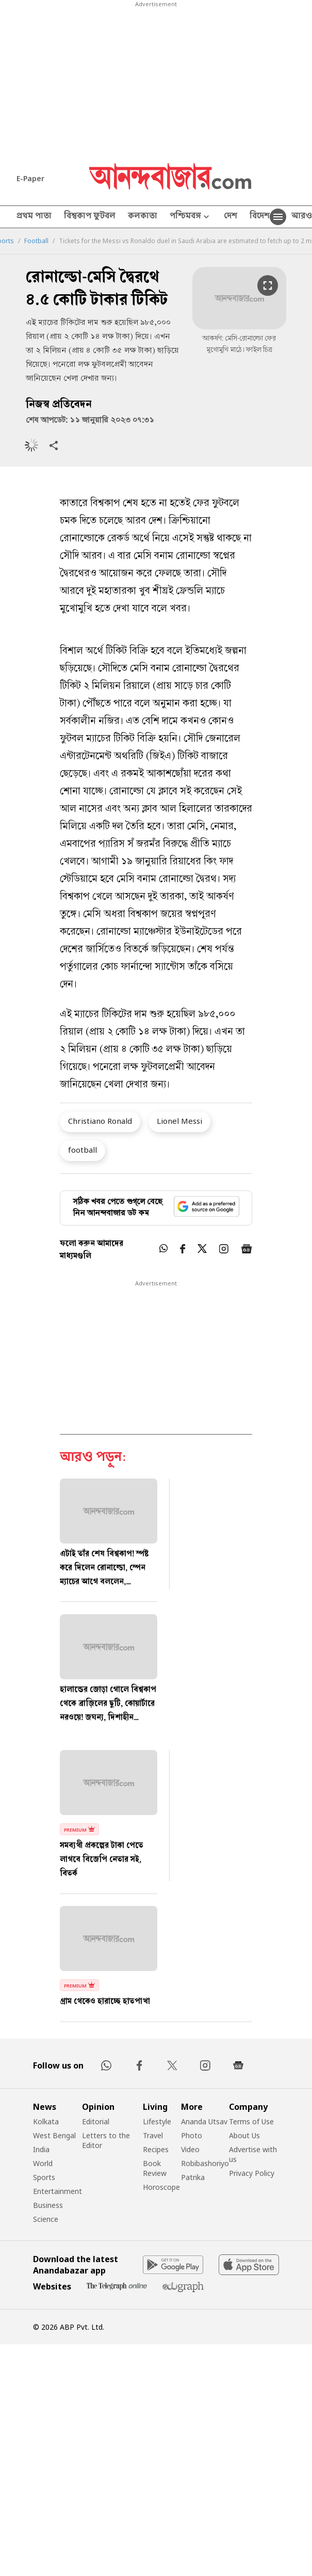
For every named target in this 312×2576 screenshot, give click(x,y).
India (41, 2149)
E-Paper (30, 178)
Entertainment (57, 2191)
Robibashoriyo (205, 2163)
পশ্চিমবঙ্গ (190, 217)
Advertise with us (253, 2154)
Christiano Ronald (100, 1121)
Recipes (156, 2149)
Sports (44, 2177)
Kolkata (46, 2121)
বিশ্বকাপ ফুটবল (90, 217)
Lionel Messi (179, 1121)
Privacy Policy (251, 2173)
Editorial (95, 2121)
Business (48, 2205)
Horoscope (161, 2187)
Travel (153, 2135)
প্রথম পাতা (34, 217)
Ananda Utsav (204, 2121)
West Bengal (54, 2135)
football (82, 1149)
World (43, 2163)
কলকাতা (142, 217)
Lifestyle (157, 2121)
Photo (191, 2135)
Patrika (193, 2177)
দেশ (230, 217)
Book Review (155, 2168)
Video (190, 2149)
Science (45, 2219)
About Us (244, 2135)
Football (36, 241)
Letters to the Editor (106, 2140)
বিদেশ (260, 217)
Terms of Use (251, 2121)
